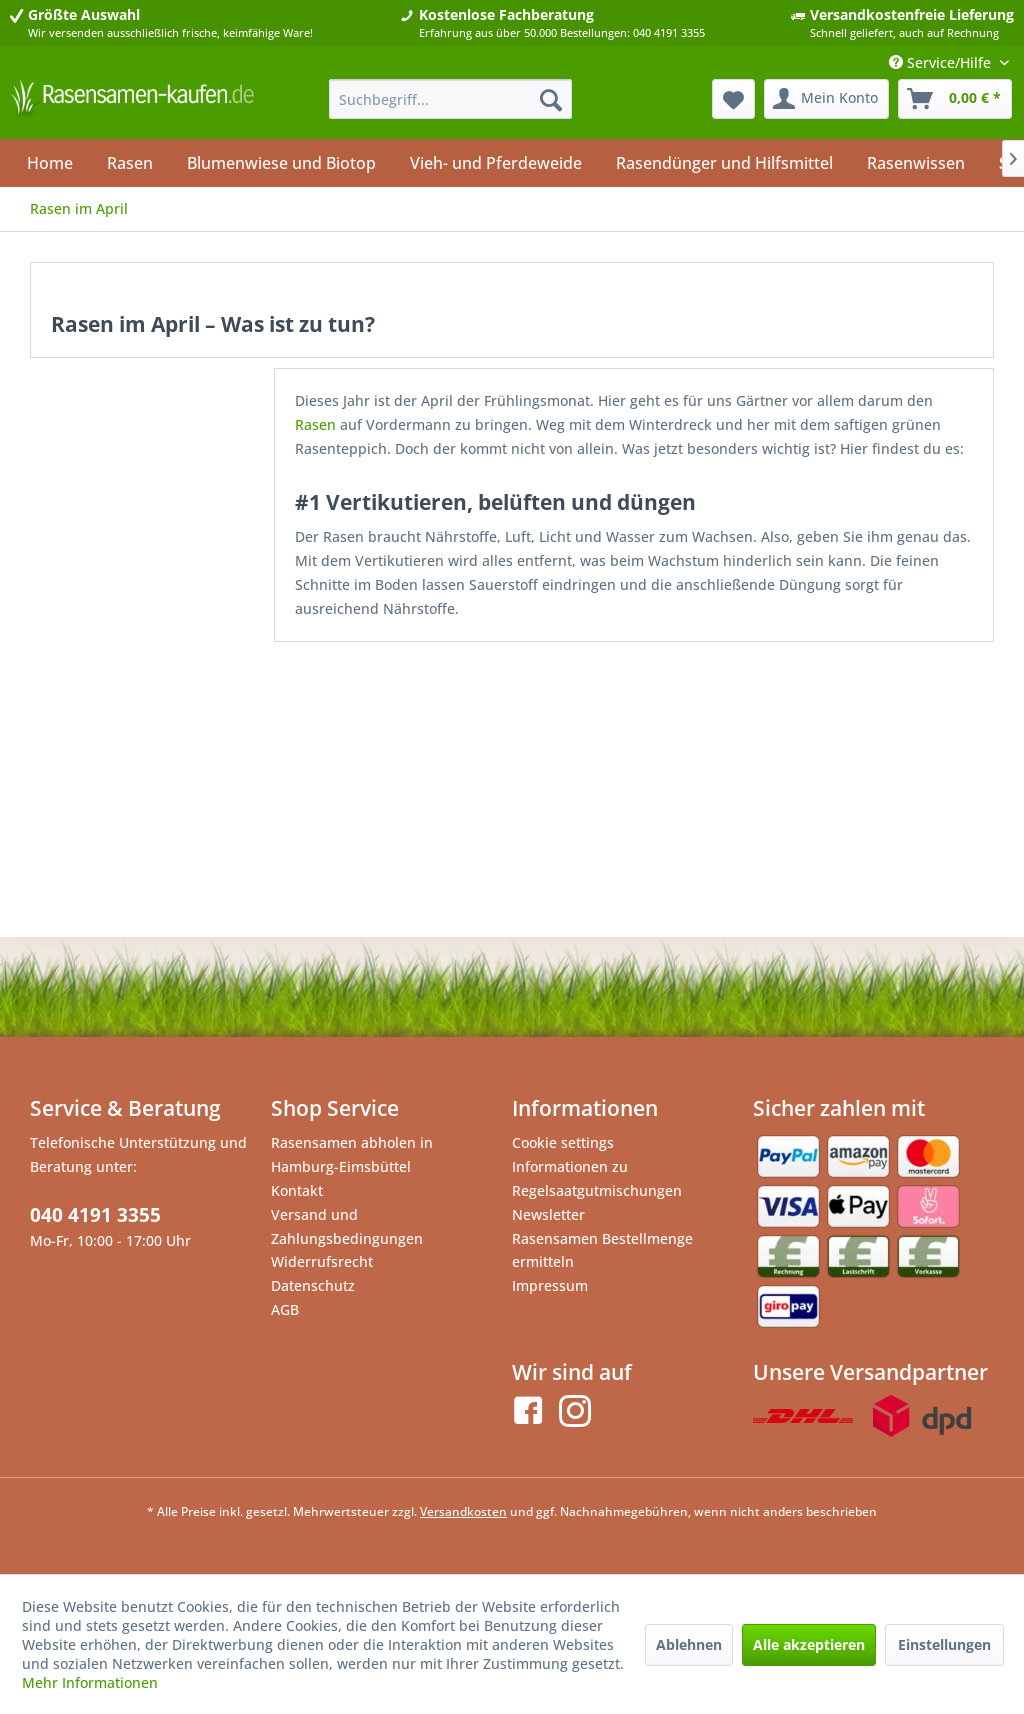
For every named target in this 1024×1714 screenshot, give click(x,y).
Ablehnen (689, 1644)
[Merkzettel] (733, 99)
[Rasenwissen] (916, 163)
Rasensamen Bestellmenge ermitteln (602, 1250)
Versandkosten (463, 1511)
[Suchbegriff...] (451, 99)
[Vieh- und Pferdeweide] (496, 163)
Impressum (550, 1285)
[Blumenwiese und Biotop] (281, 163)
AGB (285, 1309)
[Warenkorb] (955, 99)
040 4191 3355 (95, 1215)
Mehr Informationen (90, 1682)
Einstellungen (944, 1644)
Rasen (315, 424)
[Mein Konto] (826, 99)
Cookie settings (563, 1142)
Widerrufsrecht (322, 1261)
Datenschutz (313, 1285)
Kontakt (297, 1190)
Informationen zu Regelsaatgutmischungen (597, 1178)
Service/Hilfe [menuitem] (942, 62)
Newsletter (548, 1214)
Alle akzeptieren (809, 1644)
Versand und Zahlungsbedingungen (347, 1226)
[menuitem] (451, 99)
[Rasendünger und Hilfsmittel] (724, 163)
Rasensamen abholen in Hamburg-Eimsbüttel (352, 1154)
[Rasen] (130, 163)
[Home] (50, 163)
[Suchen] (551, 99)
